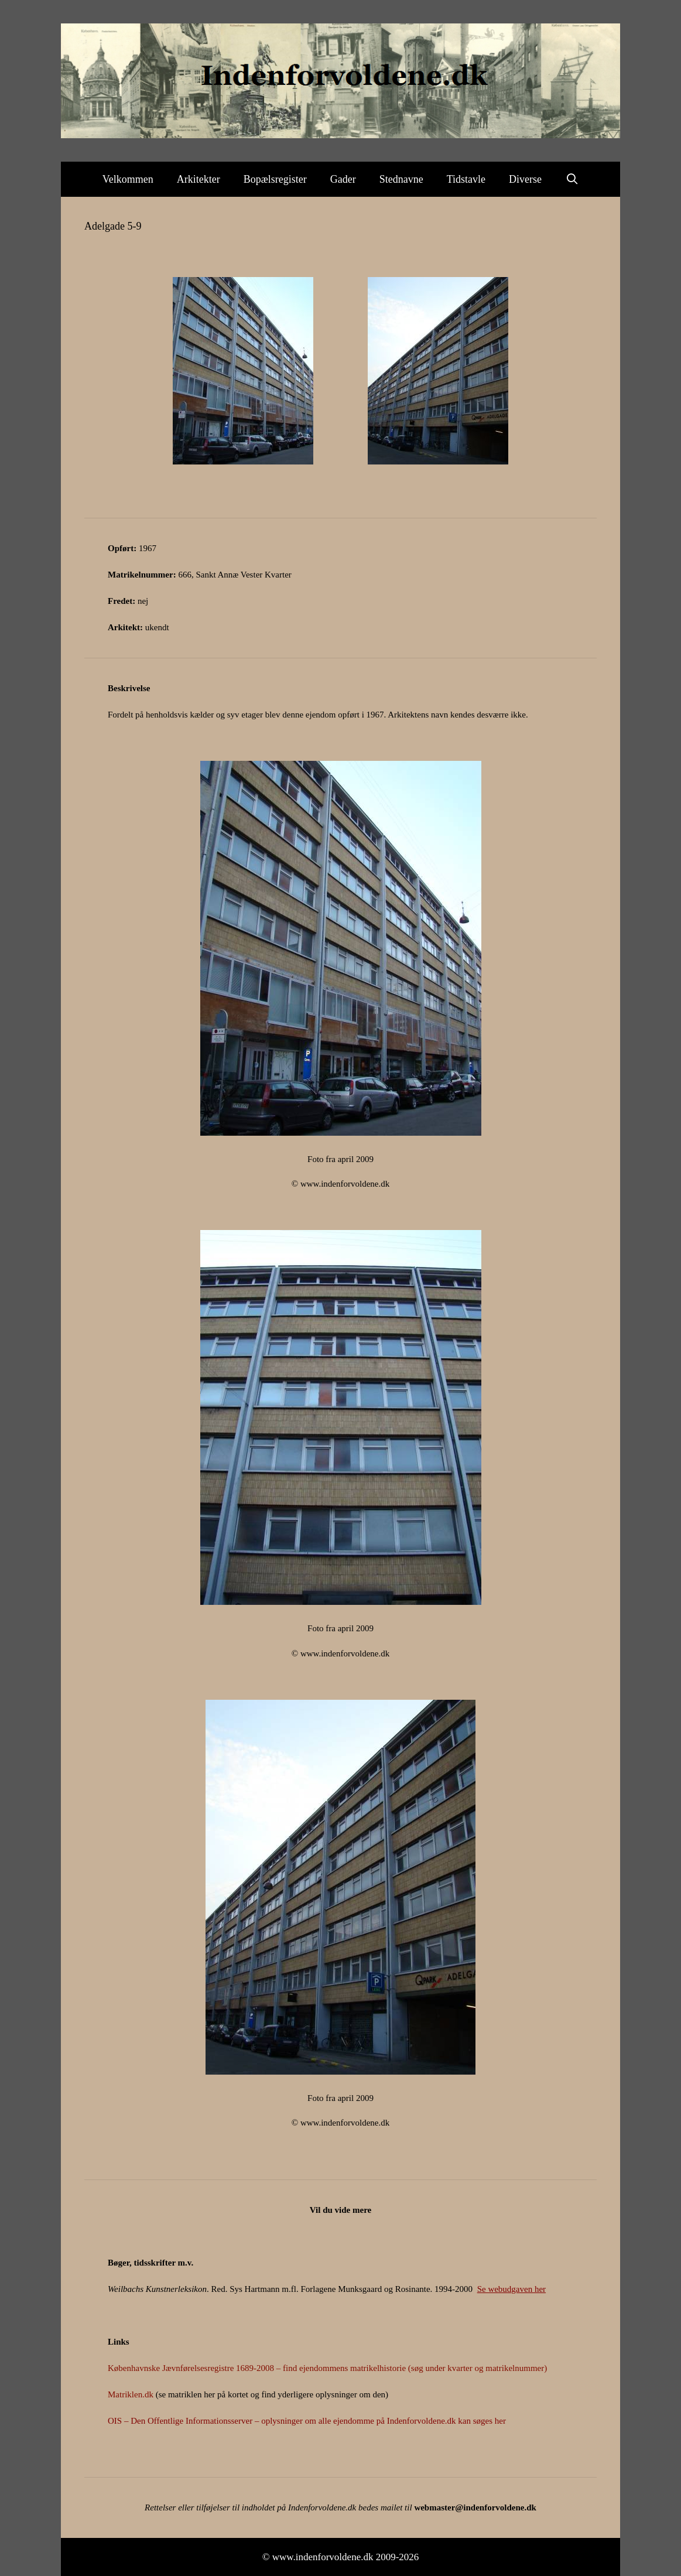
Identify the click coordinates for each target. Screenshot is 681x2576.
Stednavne (401, 179)
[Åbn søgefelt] (571, 179)
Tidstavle (466, 179)
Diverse (525, 179)
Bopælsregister (275, 179)
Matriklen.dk (130, 2394)
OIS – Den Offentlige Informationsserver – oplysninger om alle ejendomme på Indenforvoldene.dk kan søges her (307, 2420)
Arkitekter (198, 179)
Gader (343, 179)
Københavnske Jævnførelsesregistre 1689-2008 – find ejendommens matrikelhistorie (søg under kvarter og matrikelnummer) (327, 2368)
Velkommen (127, 179)
